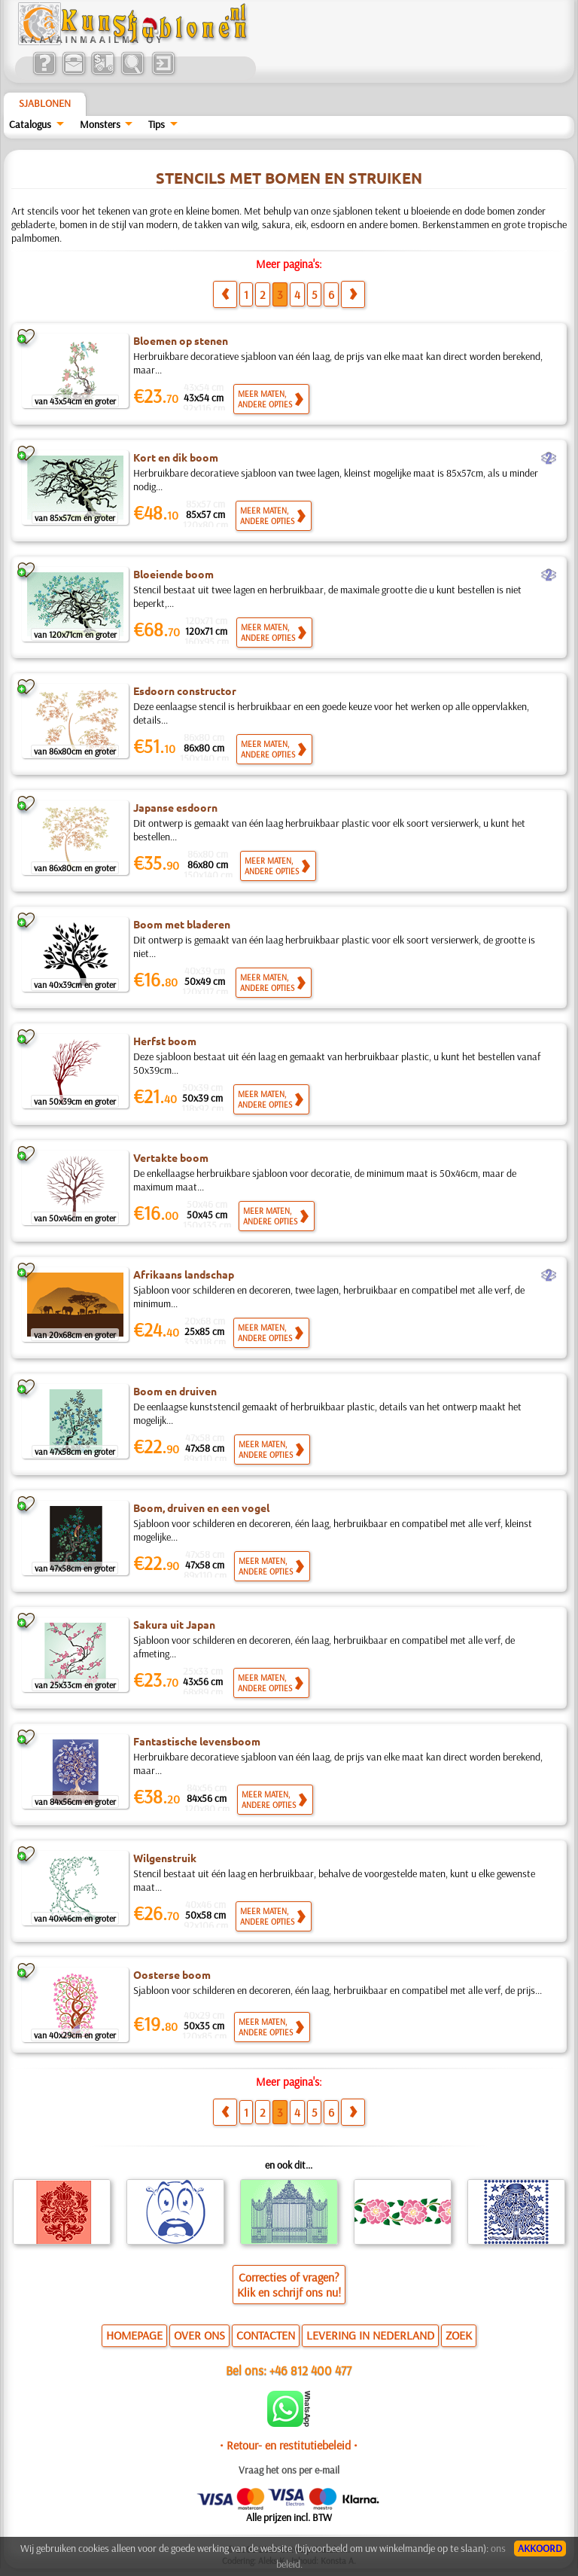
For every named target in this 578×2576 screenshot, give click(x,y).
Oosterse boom (172, 1974)
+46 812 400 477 (310, 2370)
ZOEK (459, 2335)
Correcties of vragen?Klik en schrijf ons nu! (289, 2285)
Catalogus (30, 124)
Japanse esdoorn (175, 807)
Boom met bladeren (181, 924)
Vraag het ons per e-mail (289, 2470)
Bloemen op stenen (180, 340)
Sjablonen (45, 103)
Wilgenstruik (164, 1857)
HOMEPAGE (134, 2335)
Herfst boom (164, 1040)
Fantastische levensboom (196, 1741)
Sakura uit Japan (174, 1624)
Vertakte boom (170, 1157)
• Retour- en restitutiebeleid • (288, 2445)
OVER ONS (199, 2335)
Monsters (100, 124)
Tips (156, 124)
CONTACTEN (265, 2335)
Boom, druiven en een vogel (201, 1507)
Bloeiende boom (173, 574)
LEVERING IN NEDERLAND (370, 2335)
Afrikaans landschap (183, 1274)
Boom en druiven (175, 1391)
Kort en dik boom (175, 457)
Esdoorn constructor (184, 690)
